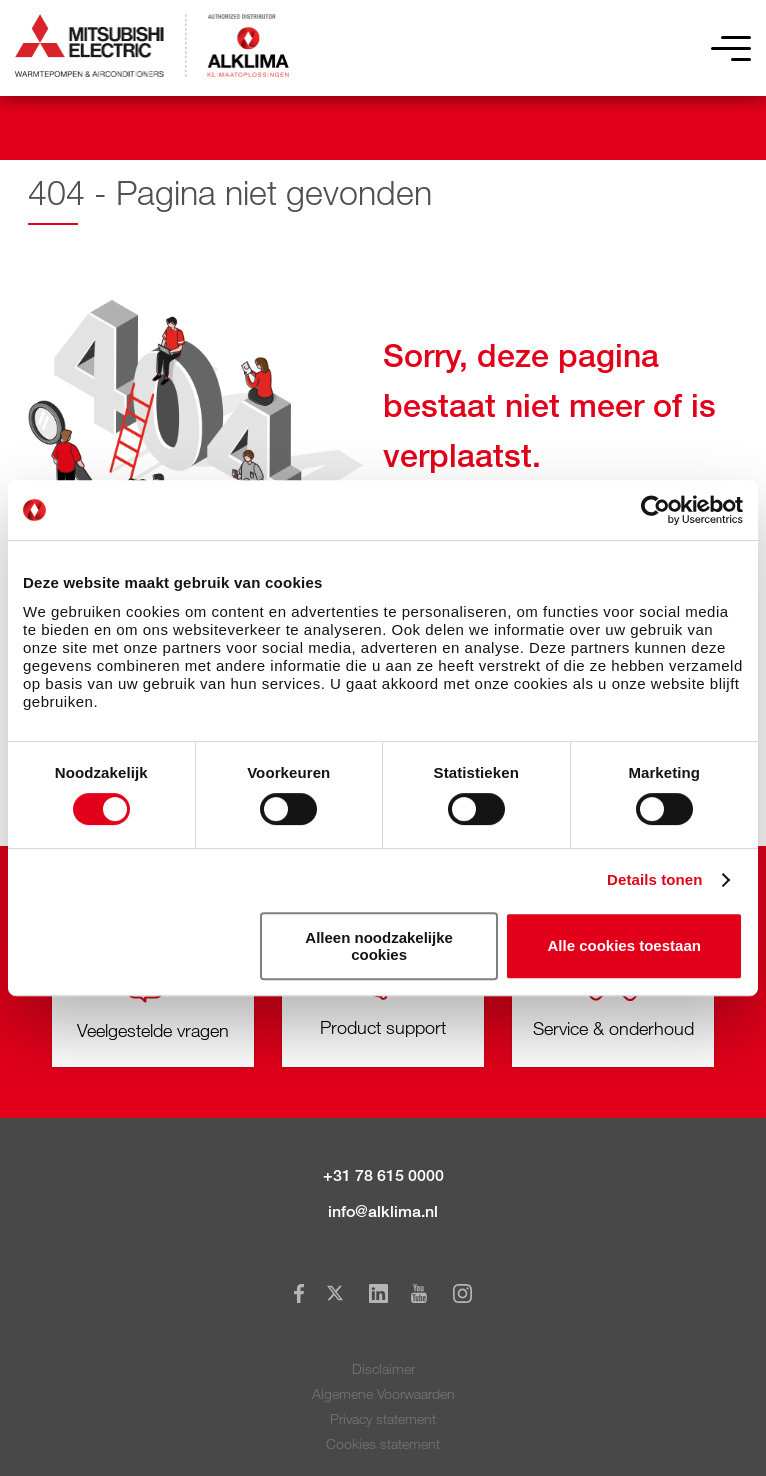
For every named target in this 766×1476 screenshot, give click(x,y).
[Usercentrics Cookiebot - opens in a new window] (655, 510)
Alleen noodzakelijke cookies (379, 946)
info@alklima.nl (383, 1211)
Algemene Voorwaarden (383, 1393)
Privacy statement (383, 1418)
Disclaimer (383, 1368)
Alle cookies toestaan (624, 945)
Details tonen (654, 879)
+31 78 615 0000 (383, 1175)
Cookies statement (383, 1443)
